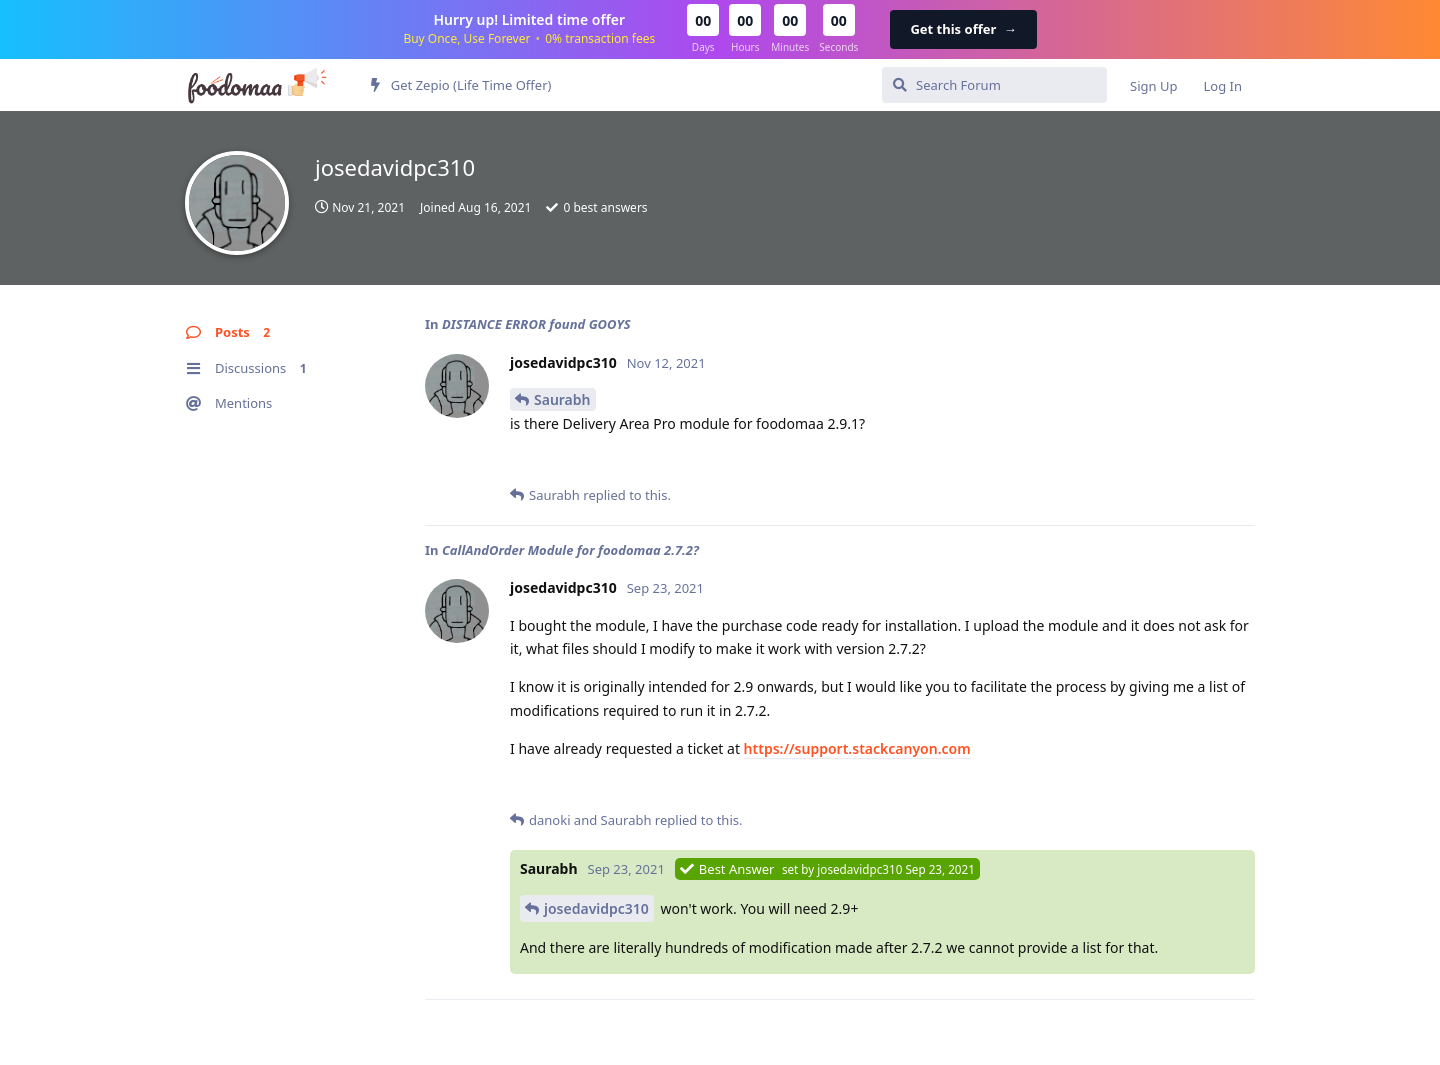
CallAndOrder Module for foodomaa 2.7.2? (570, 550)
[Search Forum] (994, 85)
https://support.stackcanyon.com (857, 748)
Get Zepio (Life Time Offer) (461, 85)
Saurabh (562, 399)
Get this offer (963, 29)
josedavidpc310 (596, 908)
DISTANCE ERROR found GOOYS (536, 324)
